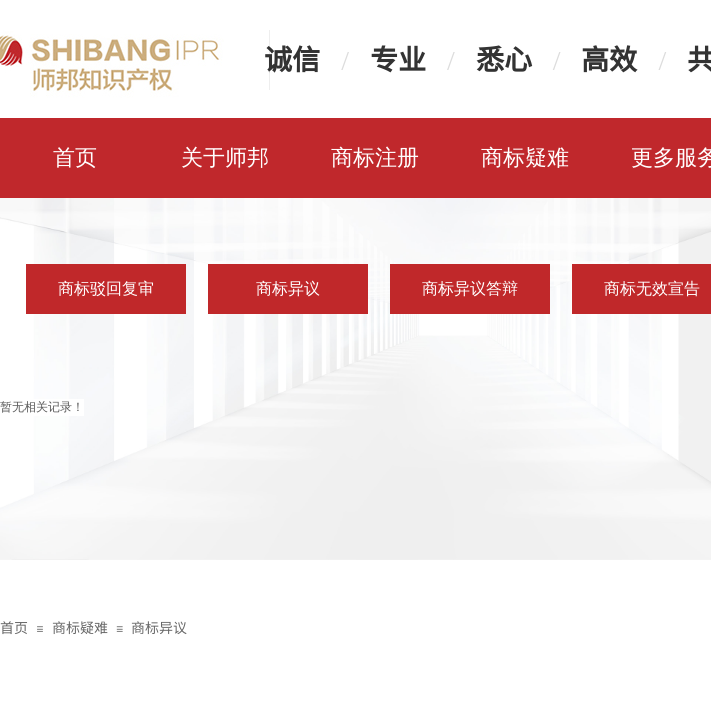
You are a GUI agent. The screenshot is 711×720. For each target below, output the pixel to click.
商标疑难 (525, 157)
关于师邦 (225, 157)
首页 (75, 157)
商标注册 (375, 157)
